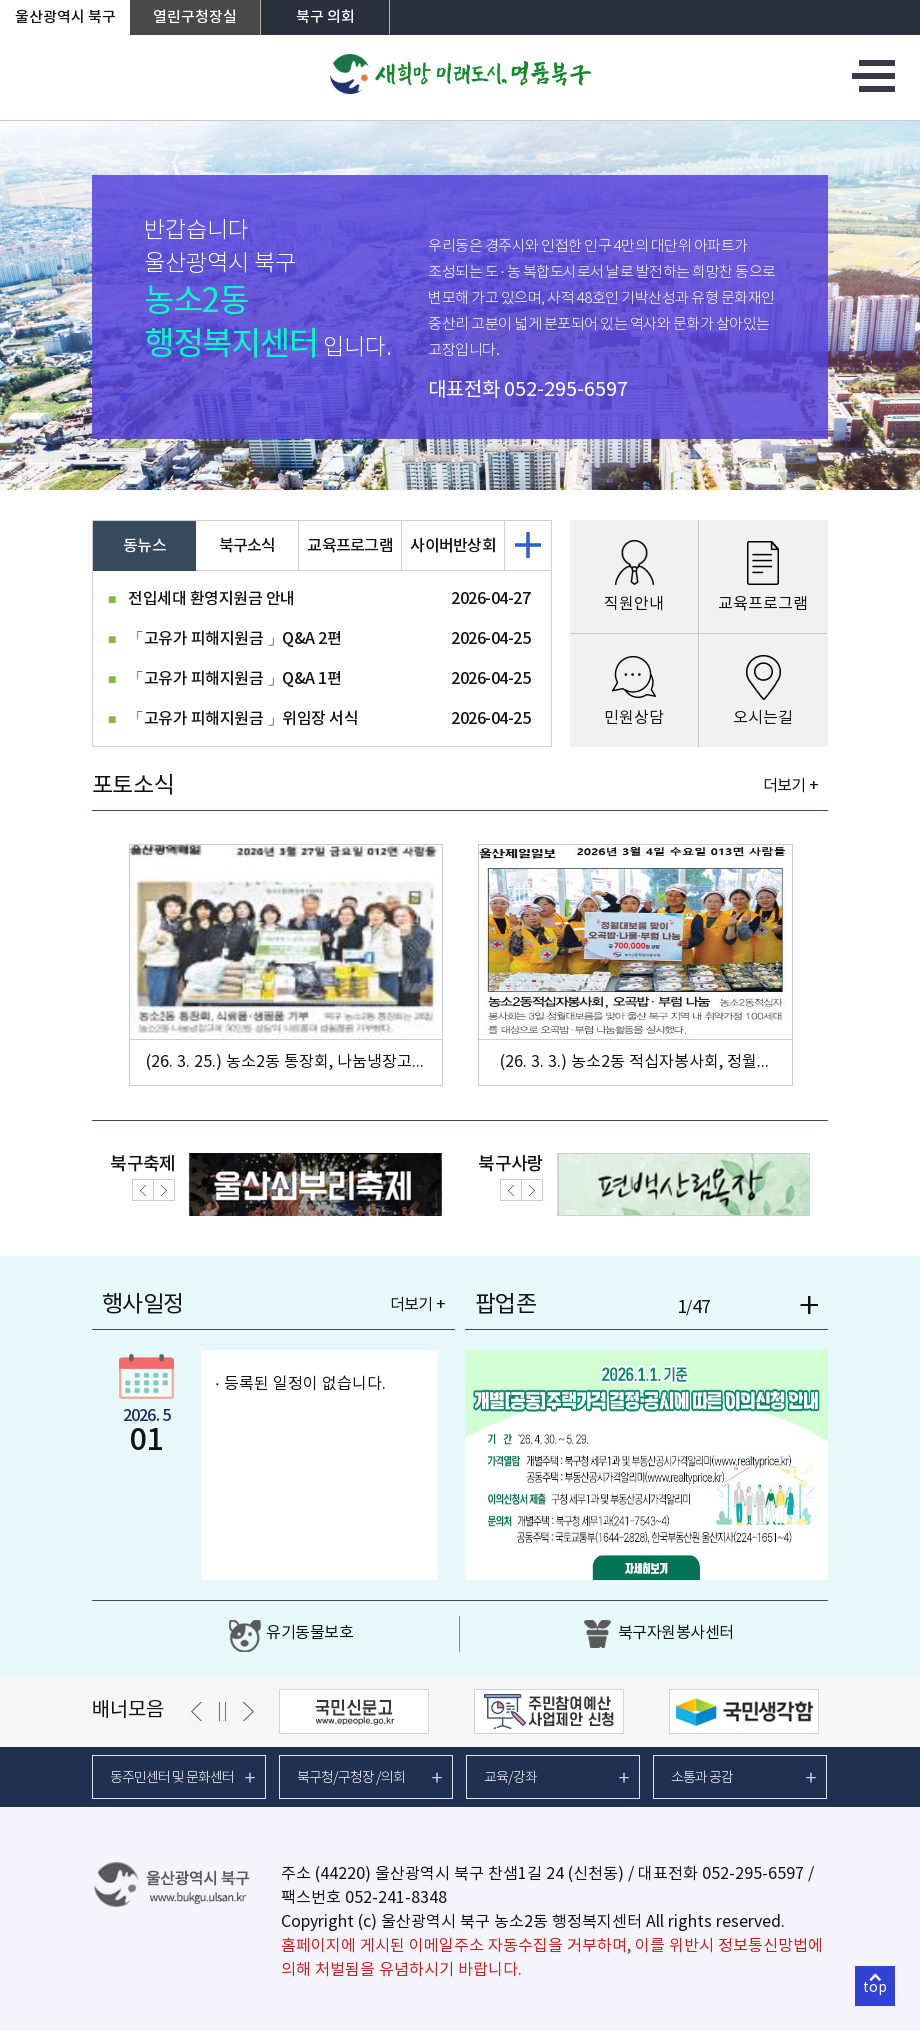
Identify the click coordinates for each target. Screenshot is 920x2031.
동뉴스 (144, 546)
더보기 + (790, 786)
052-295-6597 (566, 390)
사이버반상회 (453, 546)
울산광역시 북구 (65, 17)
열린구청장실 (195, 17)
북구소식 (247, 546)
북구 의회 (325, 17)
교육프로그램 (350, 546)
